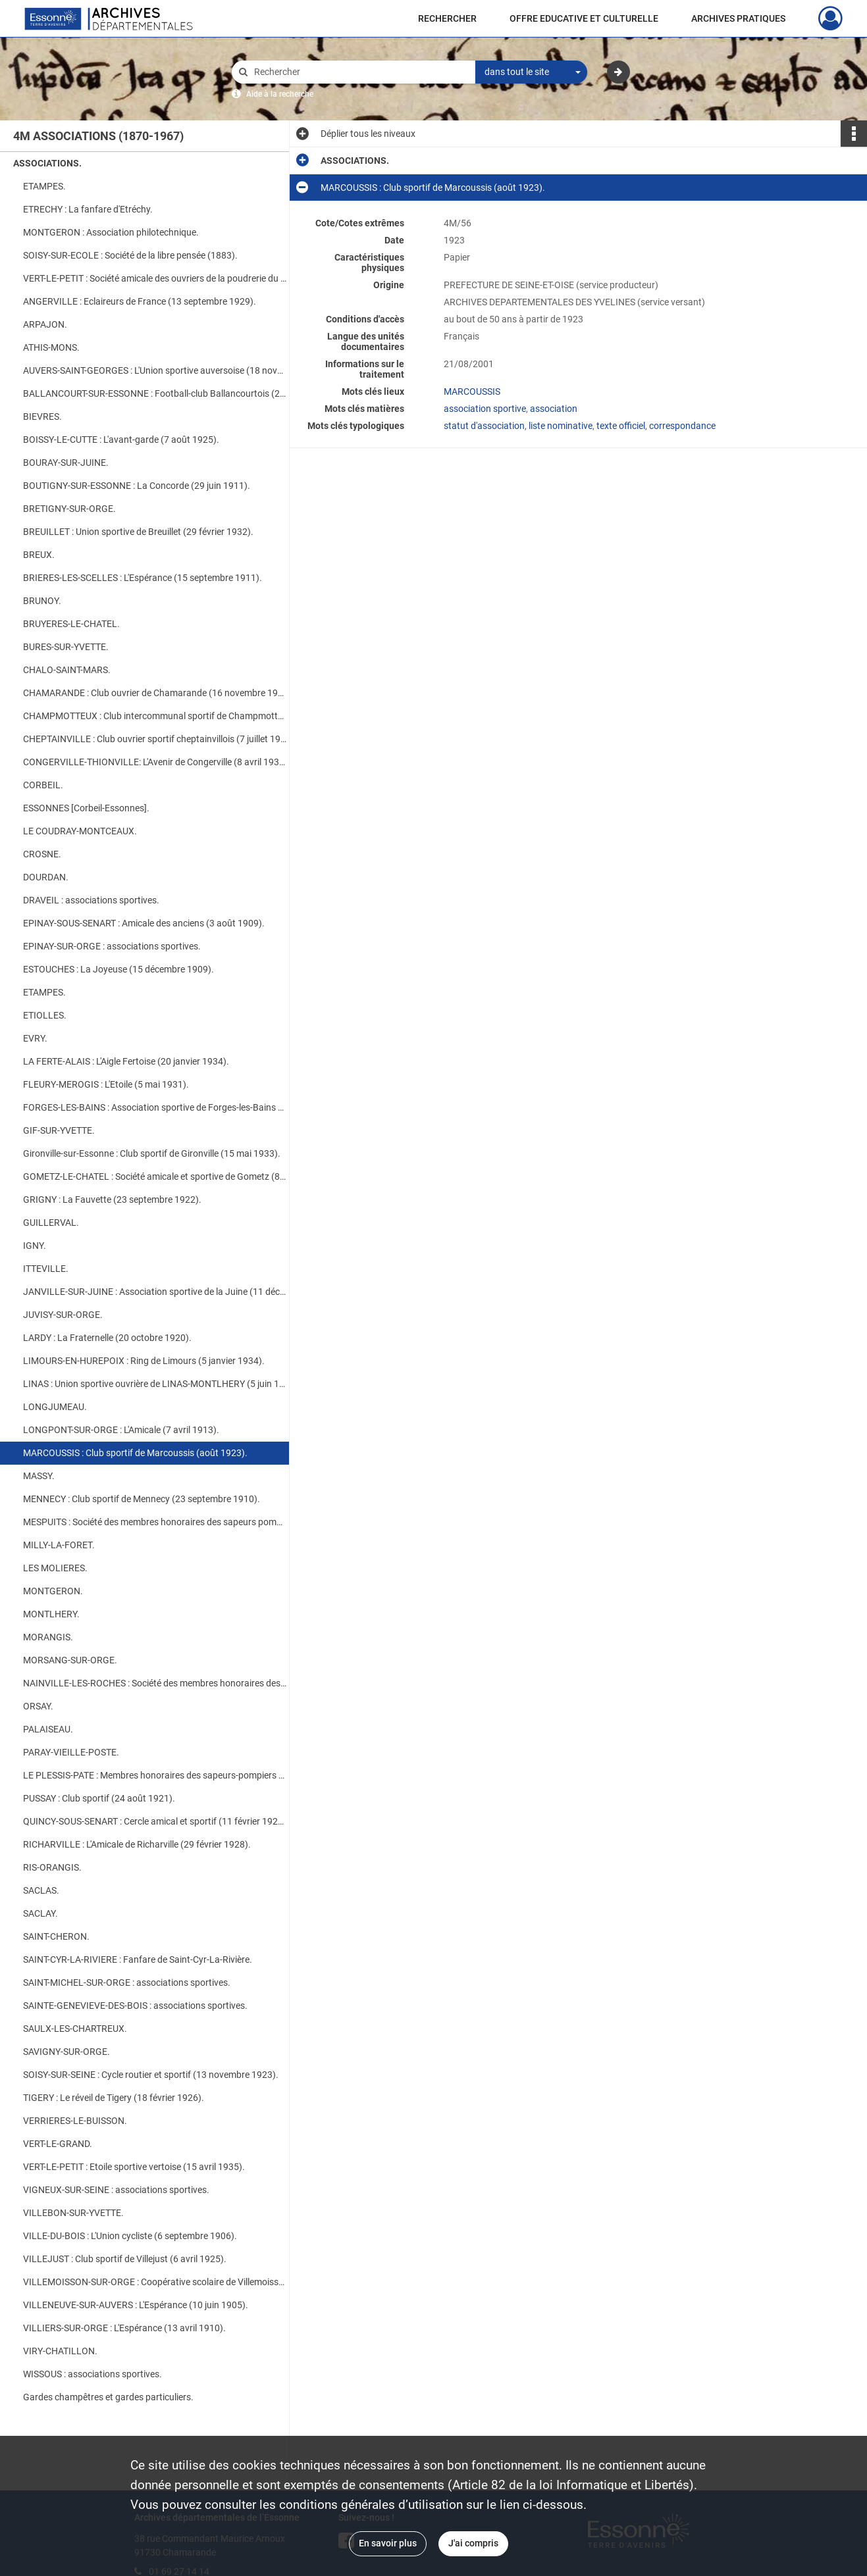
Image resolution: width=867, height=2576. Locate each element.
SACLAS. (41, 1890)
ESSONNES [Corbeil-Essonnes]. (86, 808)
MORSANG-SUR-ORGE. (70, 1660)
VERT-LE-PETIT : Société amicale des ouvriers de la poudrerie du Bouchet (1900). (154, 278)
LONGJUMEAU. (55, 1407)
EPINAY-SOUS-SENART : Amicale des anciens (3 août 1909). (144, 923)
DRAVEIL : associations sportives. (91, 900)
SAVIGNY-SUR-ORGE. (66, 2051)
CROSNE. (42, 854)
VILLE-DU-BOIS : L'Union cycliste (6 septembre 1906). (130, 2236)
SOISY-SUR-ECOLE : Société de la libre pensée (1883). (130, 255)
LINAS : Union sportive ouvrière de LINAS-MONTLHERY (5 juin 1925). (154, 1383)
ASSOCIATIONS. (47, 163)
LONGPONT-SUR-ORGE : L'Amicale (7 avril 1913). (121, 1430)
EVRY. (35, 1038)
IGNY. (34, 1245)
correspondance (682, 425)
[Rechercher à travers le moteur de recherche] (360, 72)
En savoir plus (388, 2543)
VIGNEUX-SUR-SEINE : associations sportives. (116, 2190)
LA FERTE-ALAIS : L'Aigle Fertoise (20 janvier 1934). (126, 1061)
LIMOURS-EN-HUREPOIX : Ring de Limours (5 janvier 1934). (144, 1360)
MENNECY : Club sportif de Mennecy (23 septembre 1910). (141, 1499)
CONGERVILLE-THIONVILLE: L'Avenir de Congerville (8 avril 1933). (154, 762)
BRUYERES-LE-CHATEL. (71, 624)
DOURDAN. (45, 877)
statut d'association (484, 425)
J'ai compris (473, 2543)
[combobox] (531, 72)
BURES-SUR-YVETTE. (66, 647)
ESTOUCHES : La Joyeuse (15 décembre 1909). (118, 969)
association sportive (485, 408)
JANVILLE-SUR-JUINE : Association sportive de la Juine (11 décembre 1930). (154, 1291)
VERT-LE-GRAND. (57, 2143)
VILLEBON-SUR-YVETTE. (73, 2213)
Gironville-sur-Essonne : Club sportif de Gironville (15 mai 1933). (151, 1153)
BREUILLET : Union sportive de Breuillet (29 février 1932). (138, 531)
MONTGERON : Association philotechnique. (111, 232)
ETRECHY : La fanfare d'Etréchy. (88, 209)
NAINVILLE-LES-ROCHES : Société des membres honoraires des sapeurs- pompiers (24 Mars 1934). (154, 1683)
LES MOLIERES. (55, 1568)
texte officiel (620, 425)
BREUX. (39, 554)
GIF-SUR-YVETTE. (59, 1130)
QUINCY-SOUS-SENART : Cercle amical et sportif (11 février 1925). (154, 1821)
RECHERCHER (447, 18)
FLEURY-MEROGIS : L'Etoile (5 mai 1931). (106, 1084)
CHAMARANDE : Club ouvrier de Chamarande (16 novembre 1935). (154, 693)
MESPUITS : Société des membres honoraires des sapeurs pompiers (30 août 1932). (154, 1522)
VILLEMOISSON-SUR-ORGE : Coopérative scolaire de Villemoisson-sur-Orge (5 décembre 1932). (154, 2282)
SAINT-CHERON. (56, 1936)
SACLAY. (40, 1913)
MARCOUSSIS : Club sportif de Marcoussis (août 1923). (135, 1453)
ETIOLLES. (44, 1015)
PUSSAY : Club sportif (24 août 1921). (99, 1798)
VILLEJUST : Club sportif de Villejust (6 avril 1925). (124, 2259)
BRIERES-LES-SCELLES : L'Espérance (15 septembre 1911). (142, 577)
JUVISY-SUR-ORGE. (63, 1314)
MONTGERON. (53, 1591)
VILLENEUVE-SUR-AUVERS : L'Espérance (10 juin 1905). (135, 2305)
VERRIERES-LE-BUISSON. (75, 2120)
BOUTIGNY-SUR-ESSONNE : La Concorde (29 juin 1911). (136, 485)
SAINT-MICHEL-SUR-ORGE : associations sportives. (126, 1982)
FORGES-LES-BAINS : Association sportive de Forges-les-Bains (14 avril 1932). (154, 1107)
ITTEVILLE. (45, 1268)
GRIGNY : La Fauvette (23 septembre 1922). (112, 1199)
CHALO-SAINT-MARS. (67, 670)
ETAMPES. (44, 186)
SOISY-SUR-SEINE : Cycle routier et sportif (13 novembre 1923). (150, 2074)
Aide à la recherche (279, 94)
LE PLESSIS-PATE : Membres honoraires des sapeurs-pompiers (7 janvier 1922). (154, 1775)
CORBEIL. (43, 785)
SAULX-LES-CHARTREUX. (75, 2028)
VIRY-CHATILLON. (60, 2351)
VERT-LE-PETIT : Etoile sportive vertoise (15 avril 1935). (134, 2166)
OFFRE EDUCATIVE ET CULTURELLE (584, 18)
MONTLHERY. (51, 1614)
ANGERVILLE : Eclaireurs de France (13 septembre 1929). (139, 301)
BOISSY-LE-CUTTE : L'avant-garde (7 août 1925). (121, 439)
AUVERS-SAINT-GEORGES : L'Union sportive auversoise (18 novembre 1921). (154, 370)
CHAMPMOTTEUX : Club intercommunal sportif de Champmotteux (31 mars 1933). (154, 716)
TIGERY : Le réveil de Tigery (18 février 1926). (113, 2097)
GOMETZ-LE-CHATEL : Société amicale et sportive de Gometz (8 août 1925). (154, 1176)
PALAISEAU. (48, 1729)
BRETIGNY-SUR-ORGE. (69, 508)
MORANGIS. (48, 1637)
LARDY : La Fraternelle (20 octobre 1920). (107, 1337)
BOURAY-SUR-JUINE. (66, 462)
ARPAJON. (45, 324)
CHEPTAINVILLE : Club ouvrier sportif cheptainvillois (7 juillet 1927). (154, 739)
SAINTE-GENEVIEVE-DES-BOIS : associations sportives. (135, 2005)
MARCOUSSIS (472, 391)
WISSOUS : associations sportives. (92, 2374)
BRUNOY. (42, 600)
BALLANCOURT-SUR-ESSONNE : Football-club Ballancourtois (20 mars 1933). (154, 393)
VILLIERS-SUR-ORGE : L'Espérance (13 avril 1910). (124, 2328)
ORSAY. (38, 1706)
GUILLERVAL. (51, 1222)
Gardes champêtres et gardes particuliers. (108, 2397)
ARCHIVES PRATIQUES (738, 18)
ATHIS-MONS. (51, 347)
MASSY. (39, 1476)
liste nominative (560, 425)
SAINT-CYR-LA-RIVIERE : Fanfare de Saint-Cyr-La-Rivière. (137, 1959)
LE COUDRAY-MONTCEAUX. (80, 831)
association (553, 408)
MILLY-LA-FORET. (59, 1545)
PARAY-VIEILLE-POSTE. (71, 1752)
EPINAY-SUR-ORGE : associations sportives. (112, 946)
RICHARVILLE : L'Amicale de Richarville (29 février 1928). (137, 1844)
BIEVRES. (42, 416)
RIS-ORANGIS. (52, 1867)
